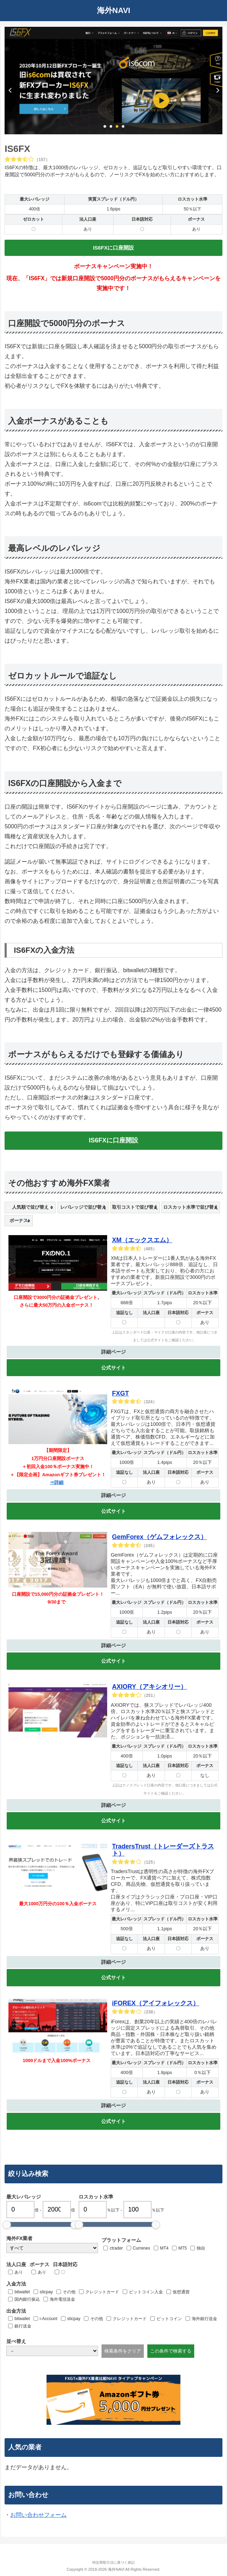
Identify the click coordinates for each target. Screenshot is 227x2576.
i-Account (48, 2318)
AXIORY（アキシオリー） (149, 1686)
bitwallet (22, 2291)
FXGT (120, 1393)
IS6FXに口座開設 (113, 248)
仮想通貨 (181, 2291)
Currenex (141, 2248)
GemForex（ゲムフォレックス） (159, 1536)
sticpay (46, 2291)
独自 (201, 2248)
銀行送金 (22, 2326)
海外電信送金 (62, 2299)
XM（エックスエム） (142, 1240)
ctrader (116, 2248)
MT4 (164, 2248)
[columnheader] (30, 1207)
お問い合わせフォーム (38, 2515)
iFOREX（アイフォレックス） (155, 2003)
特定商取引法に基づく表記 (113, 2562)
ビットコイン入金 (146, 2291)
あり (18, 2272)
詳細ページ (113, 1352)
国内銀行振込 (27, 2299)
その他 (69, 2291)
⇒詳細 (56, 1482)
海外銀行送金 (204, 2318)
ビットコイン (169, 2318)
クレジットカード (102, 2291)
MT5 (182, 2248)
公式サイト (113, 1367)
